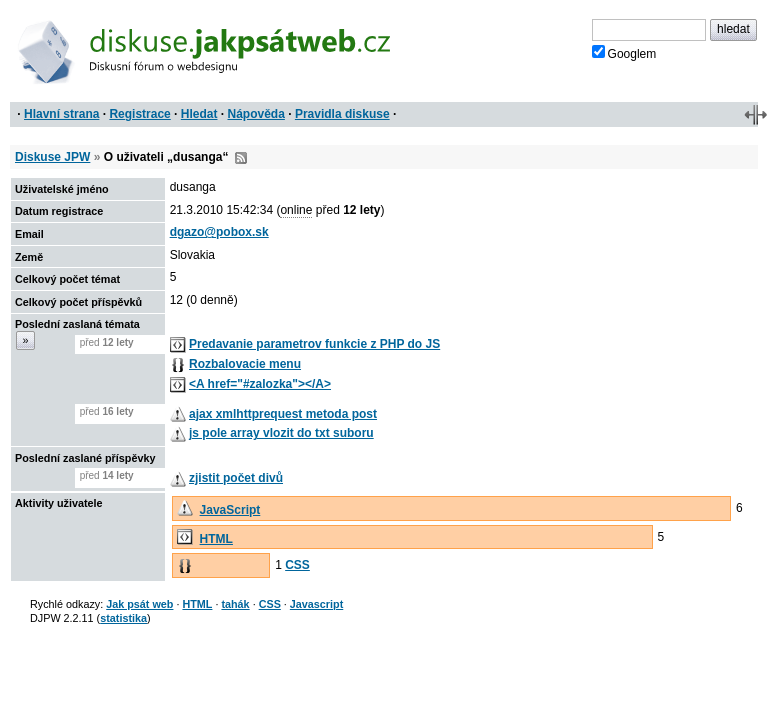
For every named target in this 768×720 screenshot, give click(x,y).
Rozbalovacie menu (245, 364)
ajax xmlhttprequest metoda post (283, 414)
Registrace (139, 114)
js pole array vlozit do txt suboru (281, 433)
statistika (123, 618)
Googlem (624, 53)
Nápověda (256, 114)
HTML (216, 539)
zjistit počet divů (236, 478)
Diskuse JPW (52, 157)
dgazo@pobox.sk (219, 232)
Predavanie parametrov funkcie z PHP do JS (314, 344)
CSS (297, 565)
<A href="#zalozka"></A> (260, 384)
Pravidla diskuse (342, 114)
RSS (241, 158)
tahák (235, 604)
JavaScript (230, 510)
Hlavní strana (61, 114)
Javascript (316, 604)
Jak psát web (139, 604)
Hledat (199, 114)
